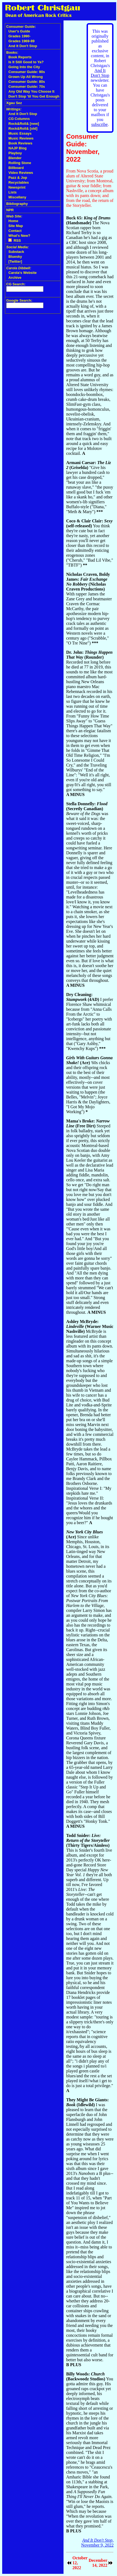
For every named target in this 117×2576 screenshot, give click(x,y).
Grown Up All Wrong (25, 77)
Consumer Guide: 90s (26, 72)
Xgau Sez (14, 103)
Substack (16, 252)
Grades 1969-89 (21, 41)
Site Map (15, 226)
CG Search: (16, 284)
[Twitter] (15, 261)
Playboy (15, 153)
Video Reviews (20, 173)
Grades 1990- (19, 36)
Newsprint (17, 187)
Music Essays (19, 133)
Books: (12, 52)
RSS (14, 240)
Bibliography (17, 204)
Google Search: (19, 300)
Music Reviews (21, 138)
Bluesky (15, 257)
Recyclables (18, 182)
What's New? (19, 236)
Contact (14, 231)
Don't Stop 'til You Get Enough (33, 96)
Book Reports (19, 57)
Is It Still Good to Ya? (26, 62)
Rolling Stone (19, 163)
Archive (14, 278)
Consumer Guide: (21, 27)
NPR (10, 210)
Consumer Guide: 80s (26, 82)
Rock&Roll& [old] (22, 128)
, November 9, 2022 (97, 2542)
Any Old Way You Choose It (31, 91)
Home (13, 221)
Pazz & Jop (17, 177)
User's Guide (19, 31)
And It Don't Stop (22, 46)
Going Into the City (24, 67)
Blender (14, 158)
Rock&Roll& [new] (23, 124)
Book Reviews (20, 143)
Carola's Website (22, 273)
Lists (12, 192)
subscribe (99, 124)
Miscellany (17, 197)
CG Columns (19, 119)
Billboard (16, 168)
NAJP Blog (17, 148)
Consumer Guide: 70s (26, 86)
